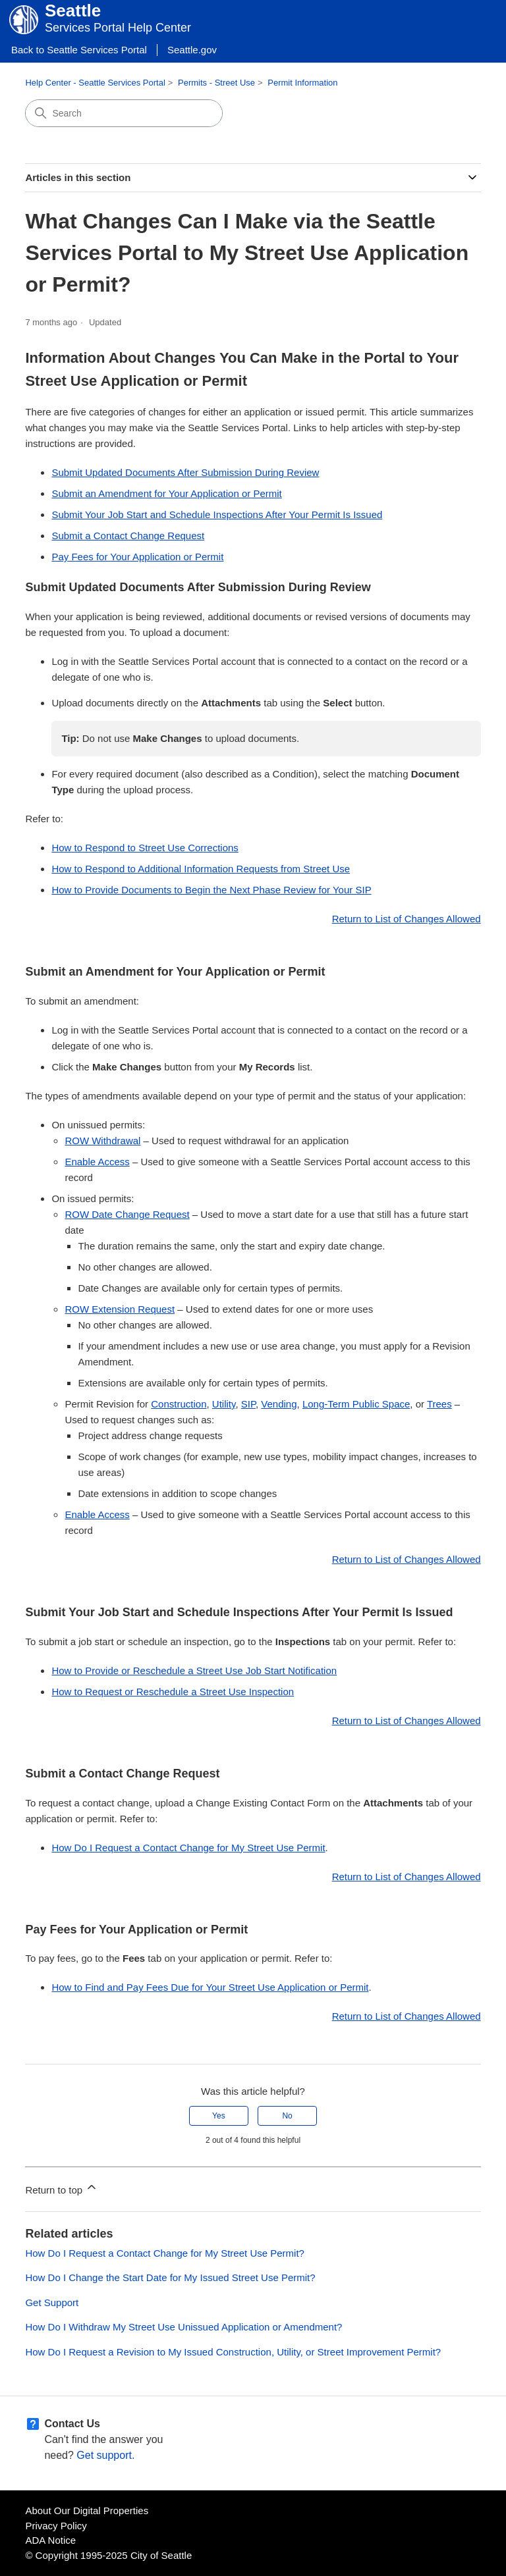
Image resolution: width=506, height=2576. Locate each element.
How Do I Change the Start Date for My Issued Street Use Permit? (170, 2277)
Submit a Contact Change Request (127, 535)
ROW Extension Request (120, 1309)
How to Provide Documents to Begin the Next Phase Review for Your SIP (211, 889)
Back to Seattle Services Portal (79, 49)
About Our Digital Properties (86, 2510)
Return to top (61, 2187)
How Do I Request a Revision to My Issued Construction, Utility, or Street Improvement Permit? (233, 2351)
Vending (278, 1403)
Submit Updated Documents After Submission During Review (185, 472)
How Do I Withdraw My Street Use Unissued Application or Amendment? (183, 2326)
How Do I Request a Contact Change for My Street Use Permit (188, 1847)
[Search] (124, 113)
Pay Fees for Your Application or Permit (137, 556)
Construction (178, 1403)
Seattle (73, 10)
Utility (224, 1403)
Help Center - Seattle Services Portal (95, 83)
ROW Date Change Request (127, 1214)
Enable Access (97, 1161)
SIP (248, 1403)
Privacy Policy (55, 2525)
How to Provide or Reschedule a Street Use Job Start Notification (194, 1670)
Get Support (51, 2302)
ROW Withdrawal (102, 1140)
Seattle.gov (192, 49)
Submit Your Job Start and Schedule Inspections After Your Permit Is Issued (216, 514)
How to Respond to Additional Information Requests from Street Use (200, 868)
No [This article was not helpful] (287, 2115)
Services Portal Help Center (118, 27)
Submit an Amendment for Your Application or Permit (166, 493)
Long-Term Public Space (356, 1403)
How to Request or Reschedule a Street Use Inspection (172, 1691)
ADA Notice (50, 2540)
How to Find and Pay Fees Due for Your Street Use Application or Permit (209, 1987)
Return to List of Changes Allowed (406, 918)
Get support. (105, 2455)
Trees (439, 1403)
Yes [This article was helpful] (218, 2115)
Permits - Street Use (216, 83)
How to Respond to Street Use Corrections (144, 847)
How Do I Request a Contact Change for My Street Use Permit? (164, 2253)
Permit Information (302, 83)
